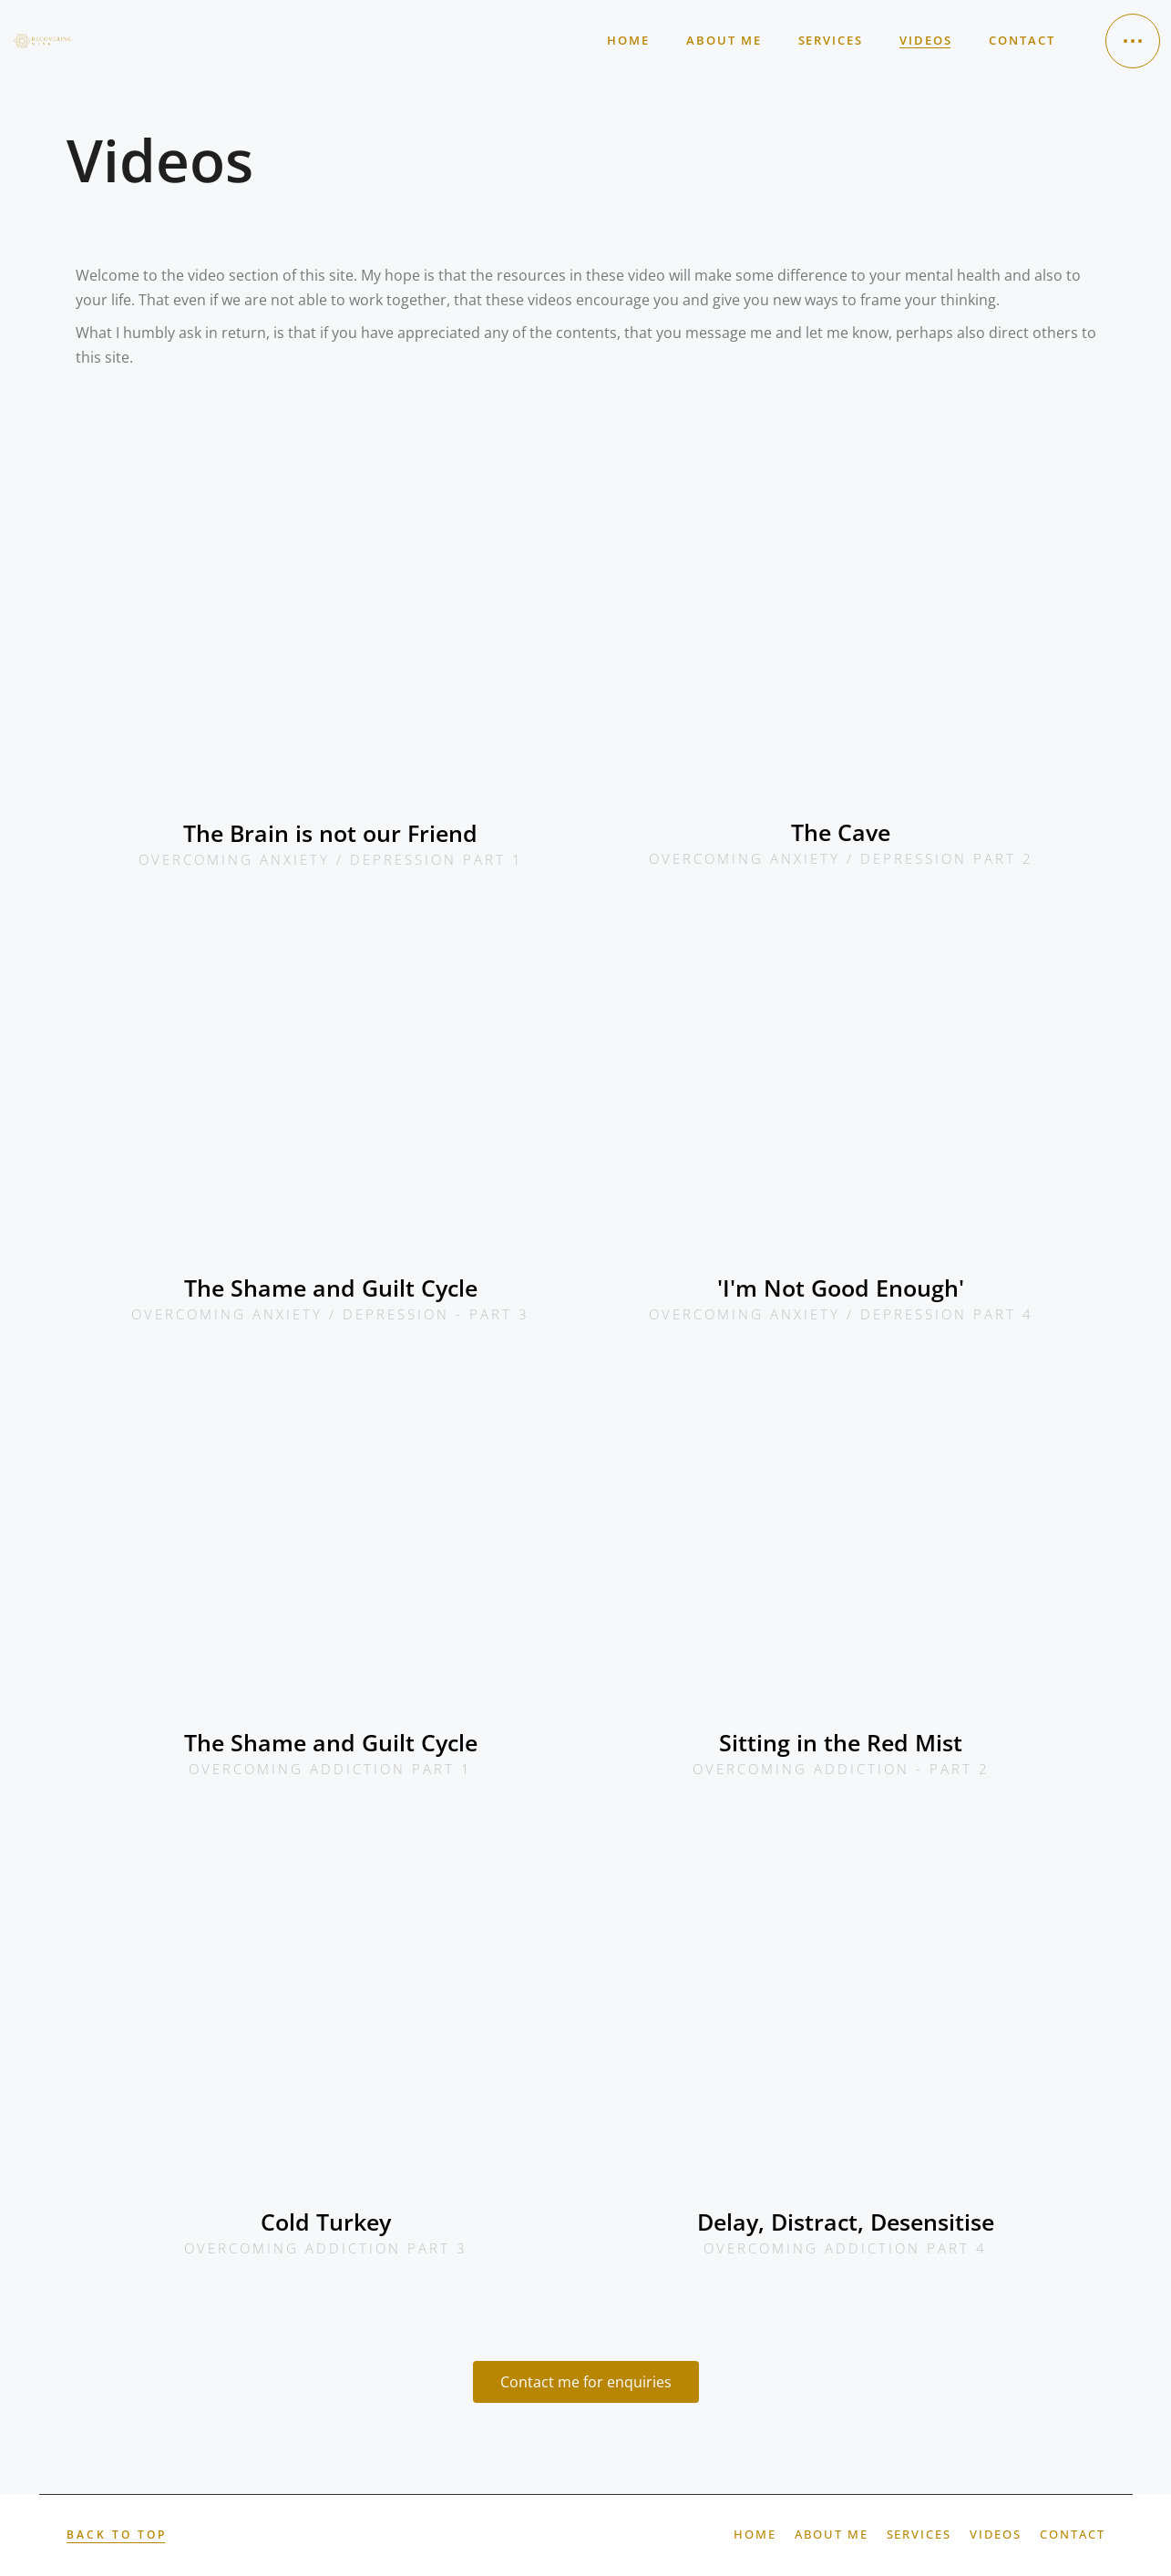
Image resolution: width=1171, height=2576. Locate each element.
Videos (996, 2534)
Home (755, 2534)
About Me (831, 2534)
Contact (1072, 2534)
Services (919, 2534)
